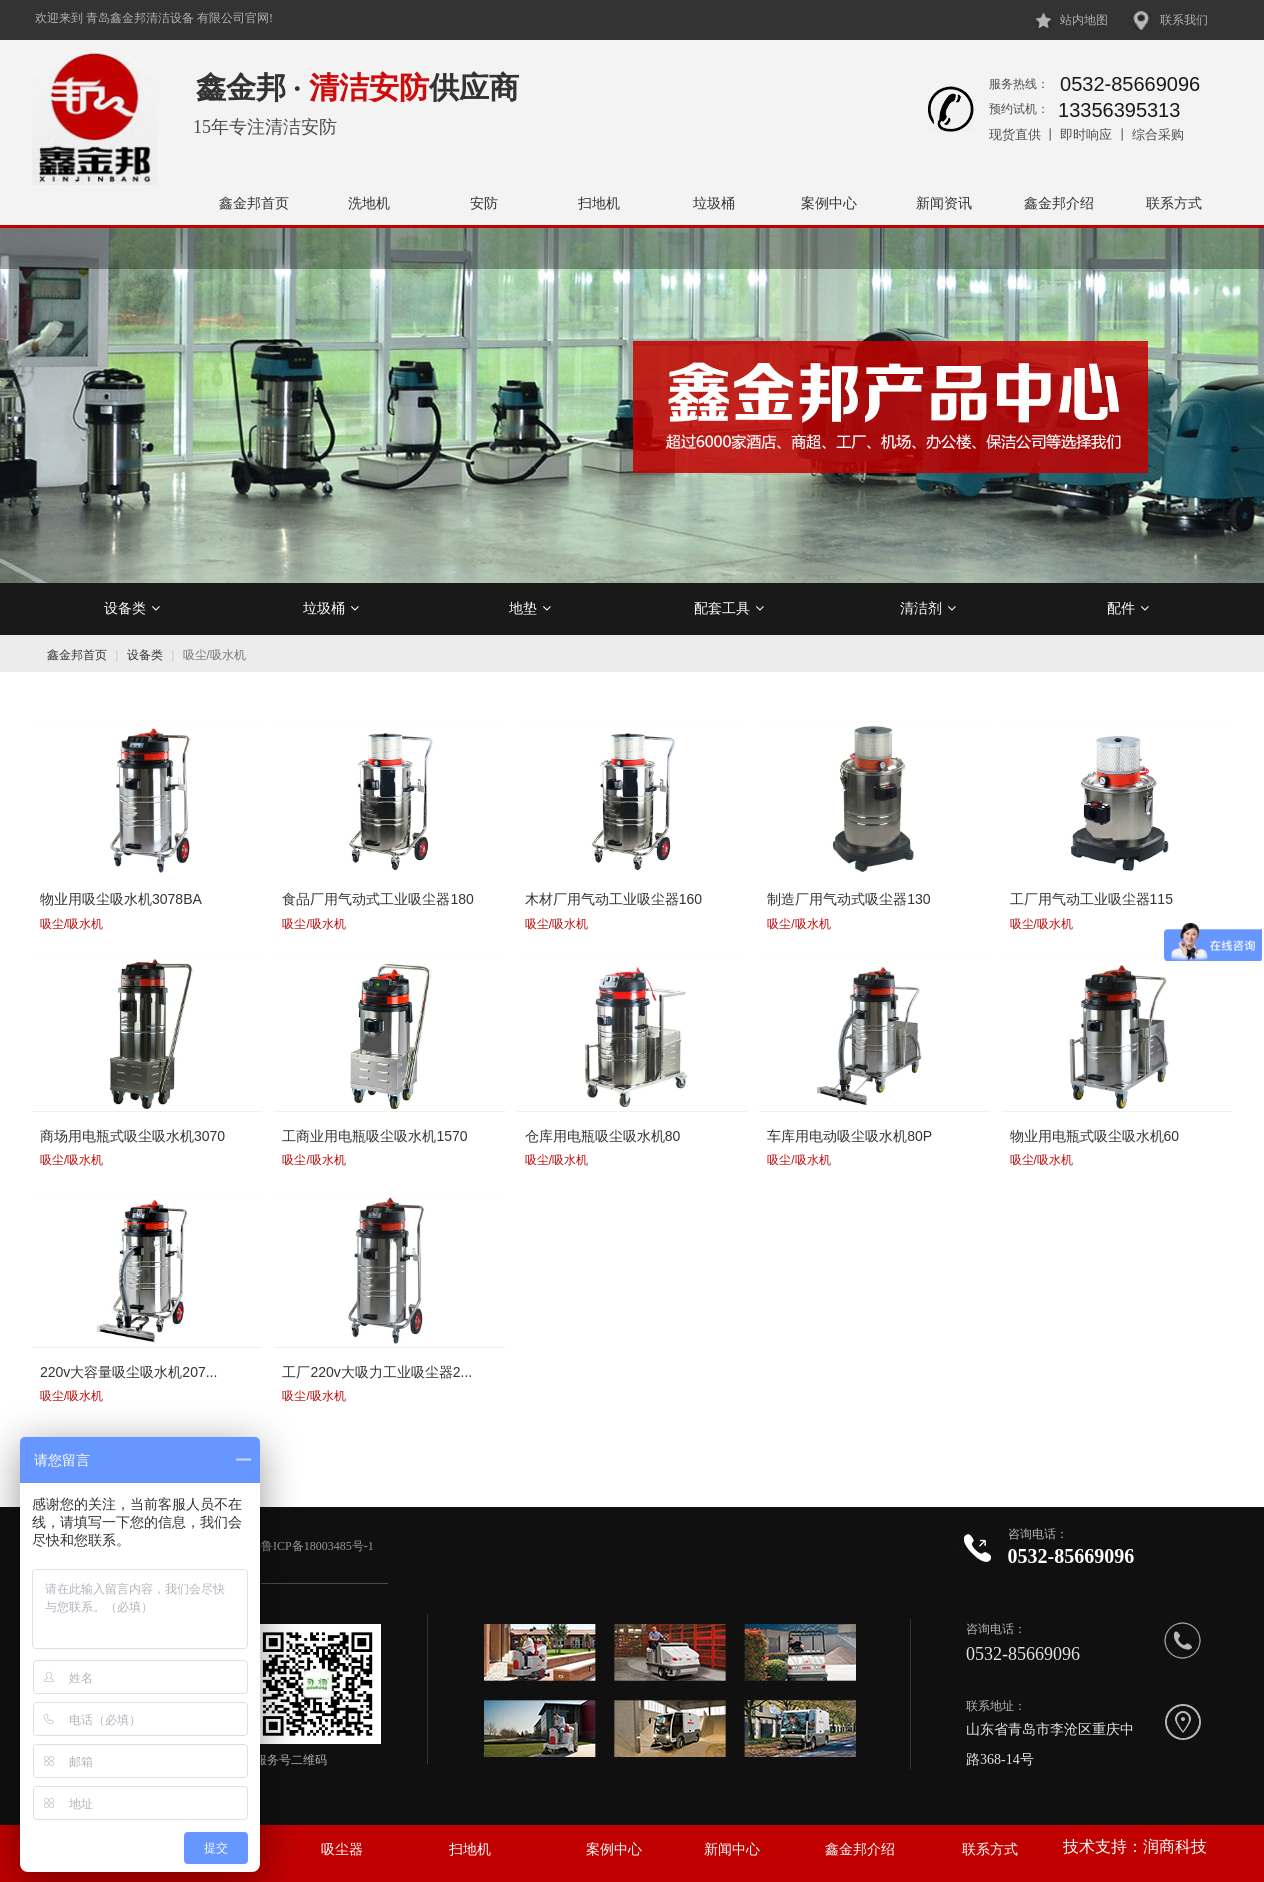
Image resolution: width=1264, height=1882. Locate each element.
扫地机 (599, 203)
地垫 (530, 608)
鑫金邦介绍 (1059, 203)
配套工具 (729, 608)
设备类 (132, 608)
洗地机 (369, 203)
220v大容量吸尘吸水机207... (128, 1372)
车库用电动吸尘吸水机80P (849, 1136)
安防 (484, 203)
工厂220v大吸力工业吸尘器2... (377, 1372)
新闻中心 (732, 1849)
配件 (1128, 608)
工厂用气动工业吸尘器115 (1091, 899)
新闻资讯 (944, 203)
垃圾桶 (714, 203)
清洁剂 (928, 608)
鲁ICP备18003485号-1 (319, 1546)
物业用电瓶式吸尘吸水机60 (1095, 1136)
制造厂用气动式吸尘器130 (848, 899)
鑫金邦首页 (254, 203)
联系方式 (1174, 203)
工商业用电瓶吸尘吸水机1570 (374, 1136)
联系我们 (1184, 20)
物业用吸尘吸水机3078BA (121, 899)
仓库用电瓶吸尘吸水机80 (603, 1136)
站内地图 (1084, 20)
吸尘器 (342, 1849)
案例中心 (829, 203)
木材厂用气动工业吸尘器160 (613, 899)
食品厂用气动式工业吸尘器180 (377, 899)
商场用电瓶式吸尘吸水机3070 (132, 1136)
